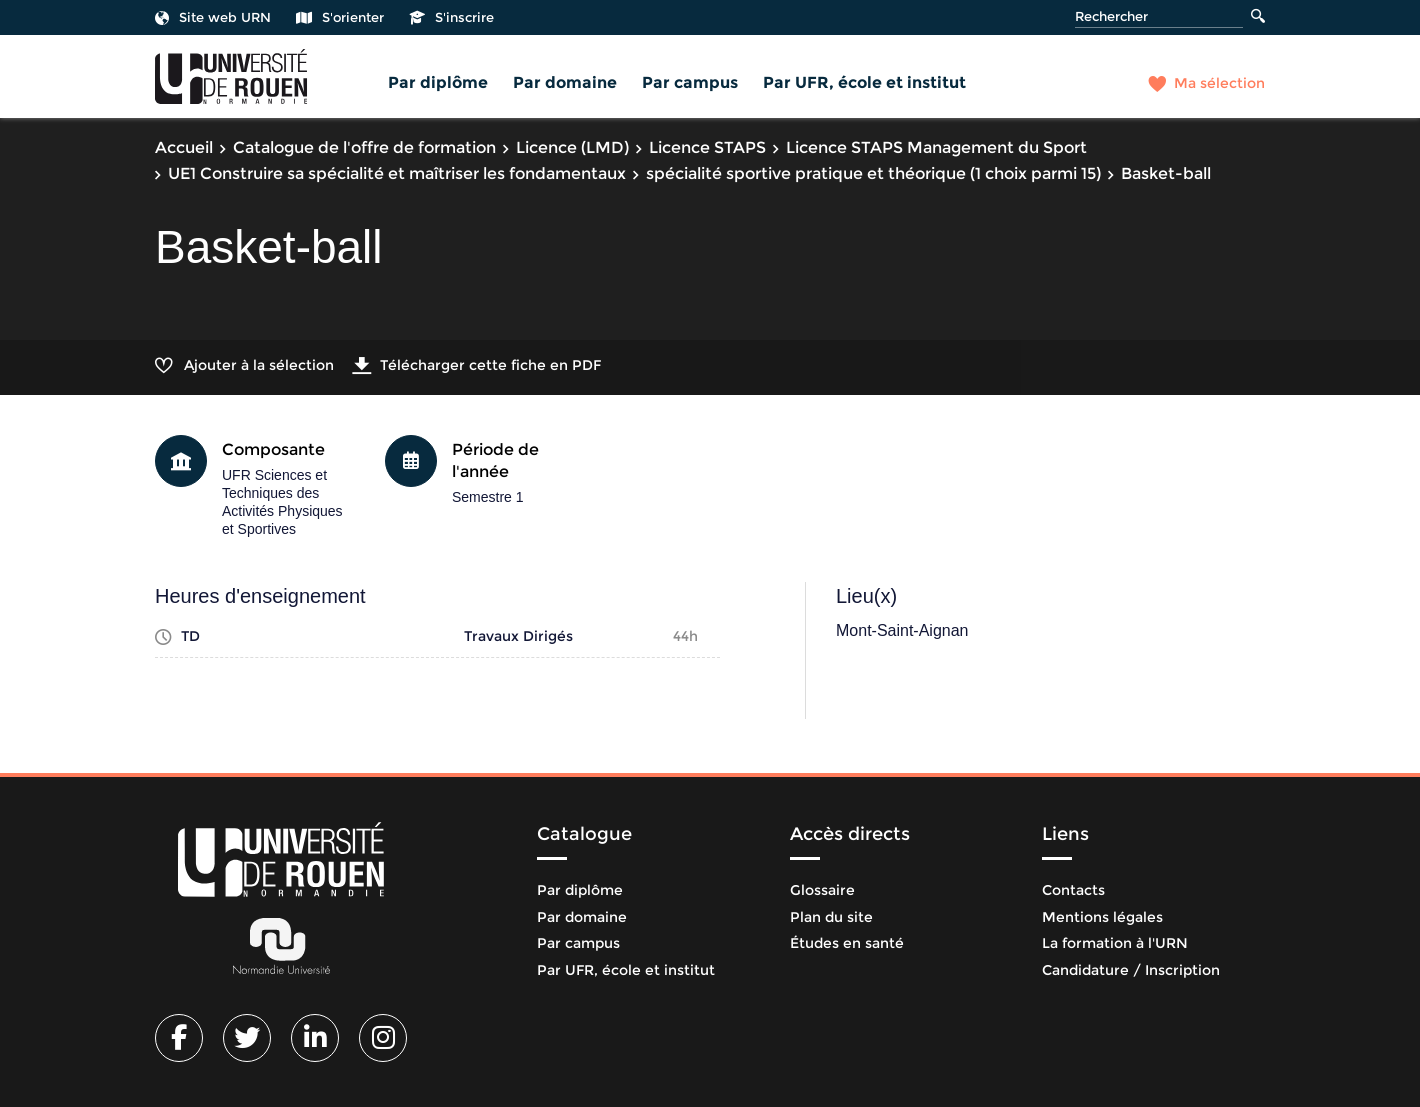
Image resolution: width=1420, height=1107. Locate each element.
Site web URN (213, 17)
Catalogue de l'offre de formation (364, 147)
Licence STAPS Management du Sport (936, 147)
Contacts (1073, 890)
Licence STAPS (707, 147)
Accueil (184, 147)
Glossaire (822, 890)
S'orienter (340, 17)
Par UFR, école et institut (864, 82)
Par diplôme (438, 82)
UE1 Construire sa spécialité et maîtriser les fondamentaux (397, 173)
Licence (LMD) (572, 147)
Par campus (690, 82)
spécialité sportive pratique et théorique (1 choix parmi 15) (873, 173)
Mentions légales (1102, 917)
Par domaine (565, 82)
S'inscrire (451, 17)
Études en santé (847, 943)
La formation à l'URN (1115, 943)
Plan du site (831, 917)
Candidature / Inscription (1131, 970)
